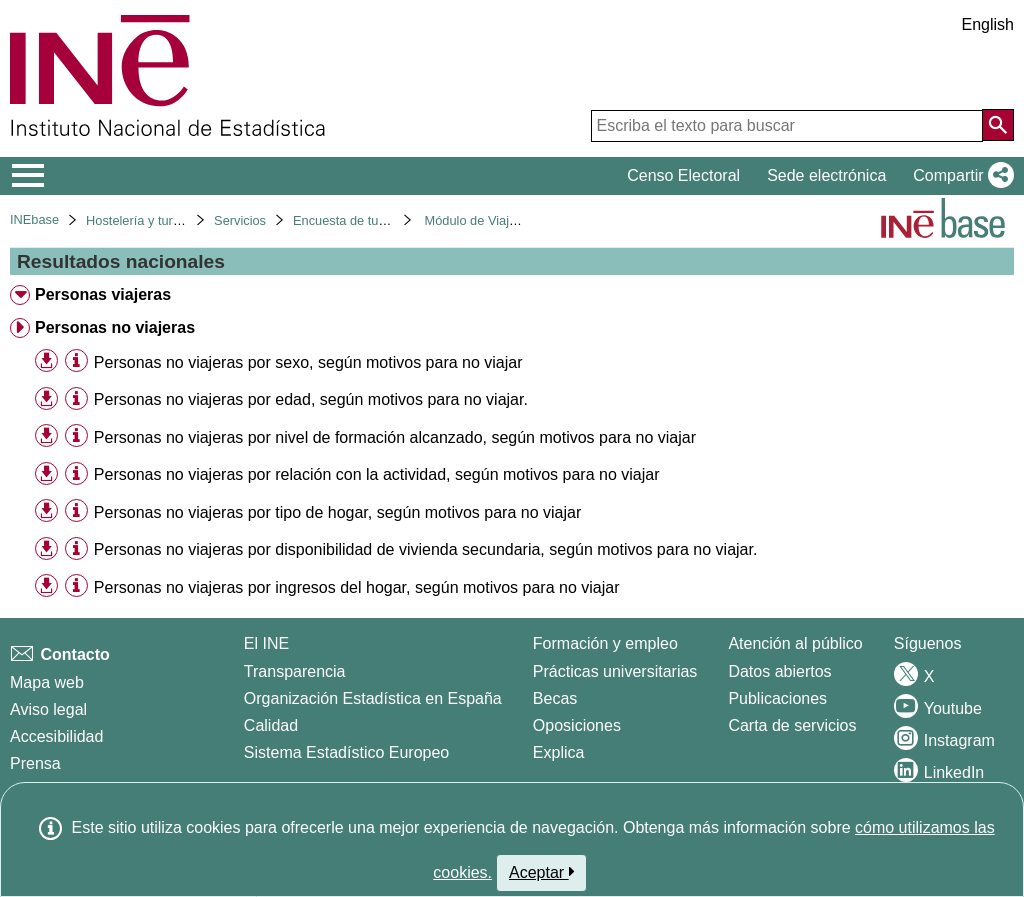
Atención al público (795, 643)
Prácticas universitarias (615, 671)
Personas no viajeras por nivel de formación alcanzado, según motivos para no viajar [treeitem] (395, 437)
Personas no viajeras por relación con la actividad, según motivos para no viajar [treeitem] (377, 474)
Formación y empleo (605, 643)
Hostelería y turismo (143, 220)
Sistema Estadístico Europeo (346, 752)
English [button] (988, 24)
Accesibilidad (56, 736)
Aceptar (541, 872)
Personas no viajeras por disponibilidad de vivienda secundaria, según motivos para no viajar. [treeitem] (426, 549)
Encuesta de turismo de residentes (391, 220)
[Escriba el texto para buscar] (787, 126)
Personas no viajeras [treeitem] (115, 327)
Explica (559, 752)
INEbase (34, 219)
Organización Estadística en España (373, 698)
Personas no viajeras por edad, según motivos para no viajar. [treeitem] (311, 399)
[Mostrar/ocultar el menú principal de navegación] (28, 176)
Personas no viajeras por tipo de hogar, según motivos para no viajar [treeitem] (337, 512)
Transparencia (295, 671)
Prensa (35, 763)
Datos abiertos (779, 671)
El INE (266, 643)
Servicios (240, 220)
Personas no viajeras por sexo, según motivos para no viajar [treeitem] (308, 362)
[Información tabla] (76, 361)
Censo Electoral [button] (683, 175)
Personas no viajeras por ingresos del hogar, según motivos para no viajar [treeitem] (357, 587)
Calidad (271, 725)
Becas (555, 698)
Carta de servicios (792, 725)
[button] (959, 176)
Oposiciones (577, 725)
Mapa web (47, 682)
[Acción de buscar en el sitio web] (998, 125)
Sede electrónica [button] (826, 175)
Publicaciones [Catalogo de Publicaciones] (777, 698)
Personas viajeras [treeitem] (103, 294)
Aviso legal (48, 709)
